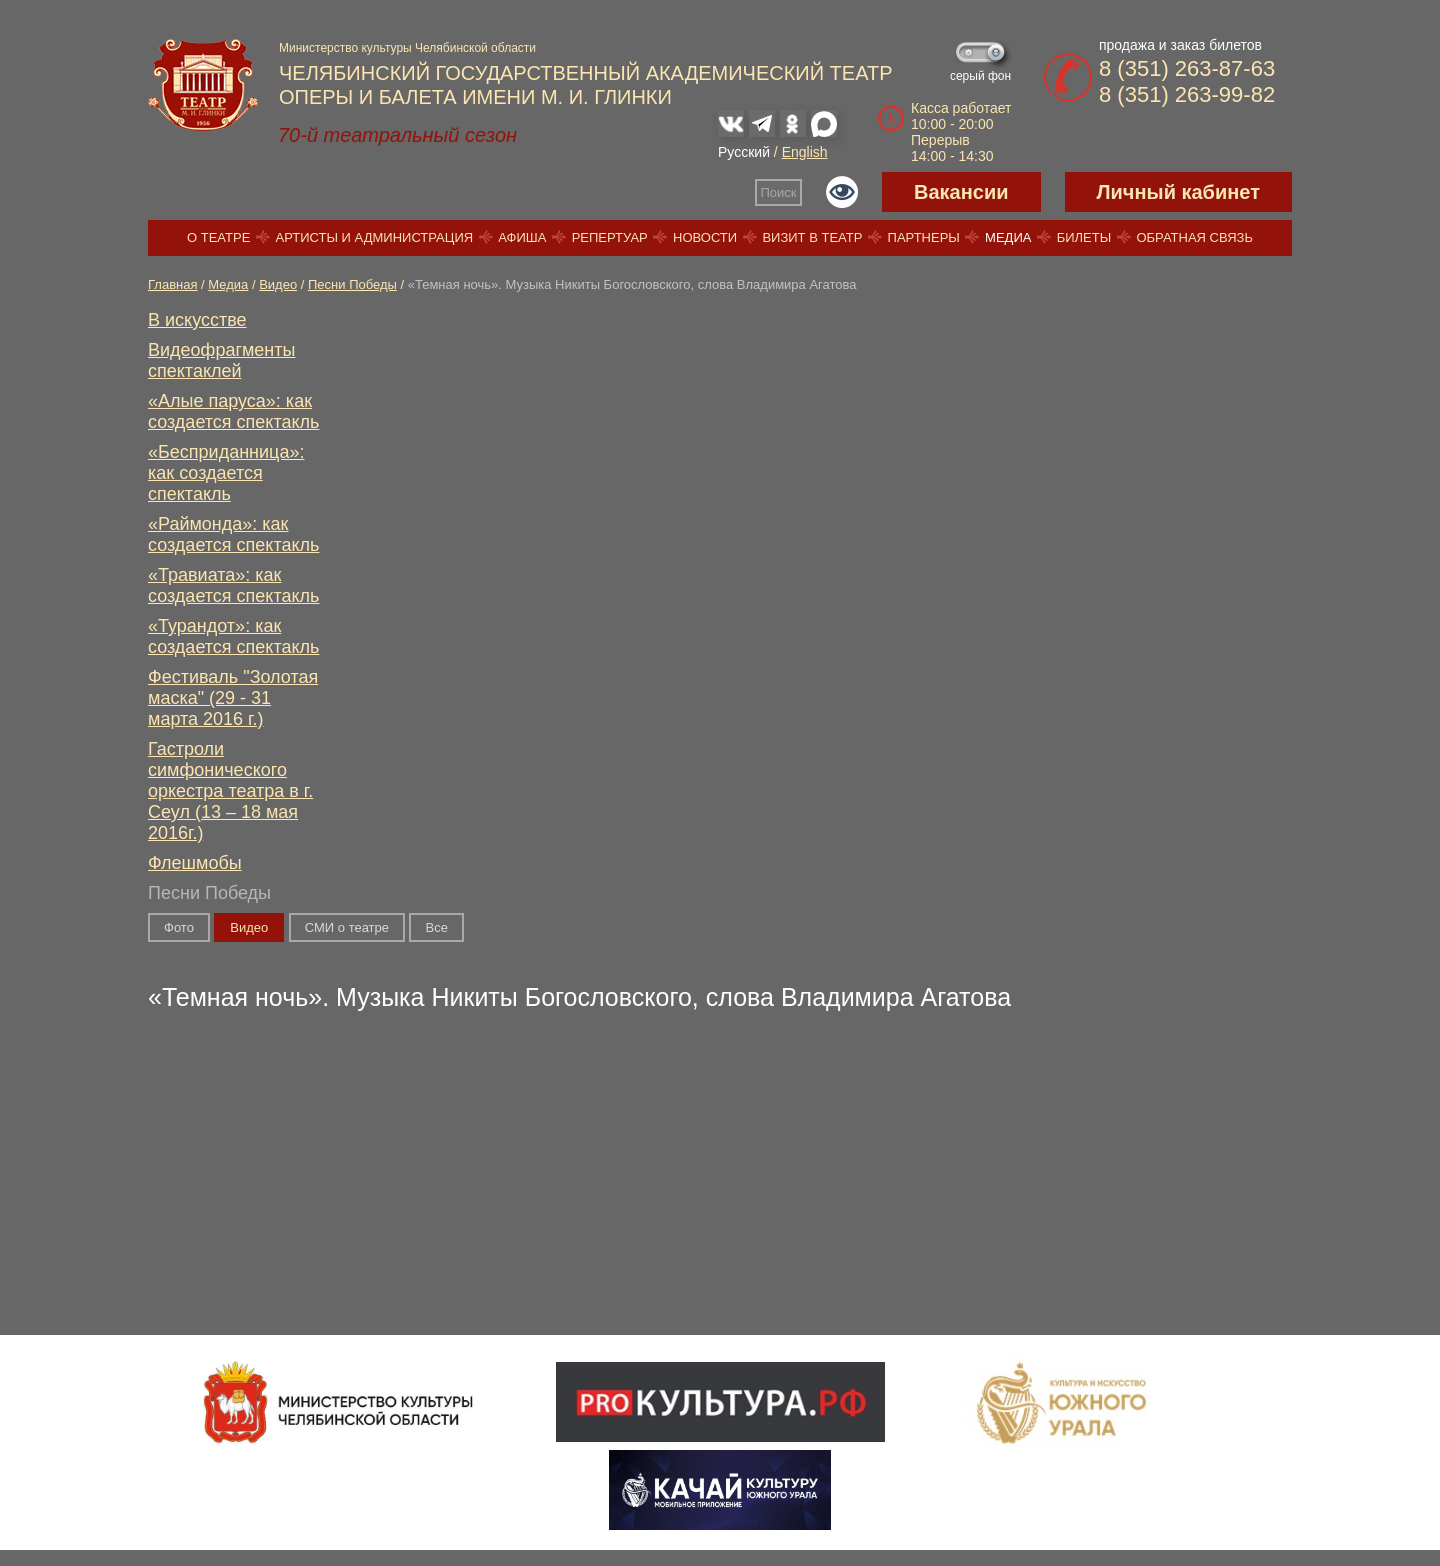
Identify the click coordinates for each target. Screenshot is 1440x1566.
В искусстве (197, 320)
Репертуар (610, 237)
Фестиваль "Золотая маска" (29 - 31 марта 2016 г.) (233, 698)
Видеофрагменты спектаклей (222, 360)
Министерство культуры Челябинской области (407, 48)
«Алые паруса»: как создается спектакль (233, 411)
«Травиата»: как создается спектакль (233, 585)
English (805, 152)
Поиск (779, 192)
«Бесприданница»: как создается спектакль (226, 473)
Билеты (1084, 237)
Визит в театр (812, 237)
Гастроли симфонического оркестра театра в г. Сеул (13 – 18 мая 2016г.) (230, 791)
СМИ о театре (347, 927)
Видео (278, 284)
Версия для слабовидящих (842, 192)
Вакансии (961, 192)
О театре (218, 237)
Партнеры (924, 237)
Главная (172, 284)
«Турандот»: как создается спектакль (233, 636)
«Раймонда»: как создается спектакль (233, 534)
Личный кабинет (1178, 192)
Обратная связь (1194, 237)
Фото (179, 927)
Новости (705, 237)
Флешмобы (195, 863)
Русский (744, 152)
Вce (436, 927)
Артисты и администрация (375, 237)
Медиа (1008, 237)
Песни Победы (352, 284)
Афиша (522, 237)
